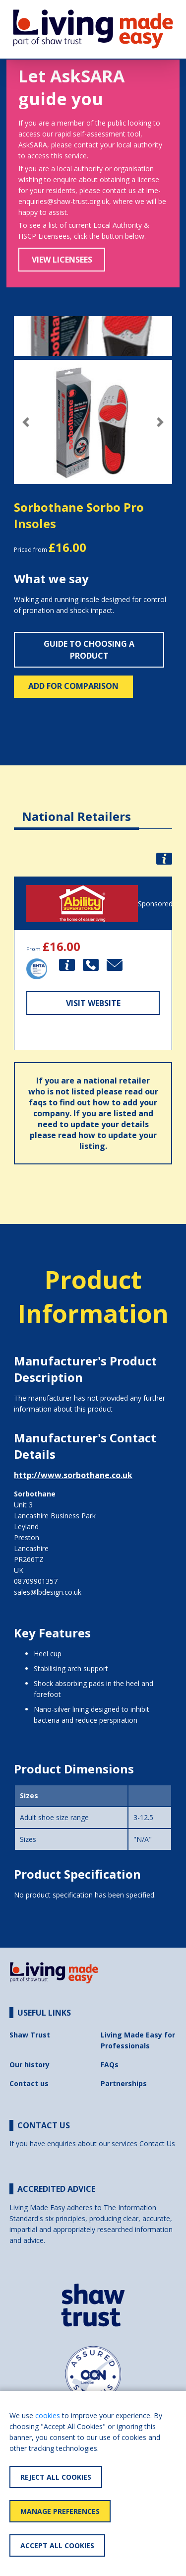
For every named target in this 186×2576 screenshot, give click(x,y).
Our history (29, 2064)
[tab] (76, 808)
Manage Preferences (60, 2511)
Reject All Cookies (55, 2477)
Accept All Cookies (57, 2545)
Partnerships (124, 2083)
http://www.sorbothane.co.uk (73, 1475)
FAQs (110, 2064)
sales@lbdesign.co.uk (47, 1592)
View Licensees (62, 259)
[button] (26, 422)
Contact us (29, 2083)
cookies (47, 2415)
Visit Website (93, 1003)
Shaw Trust (29, 2034)
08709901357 (36, 1581)
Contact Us (157, 2143)
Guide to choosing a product (89, 649)
